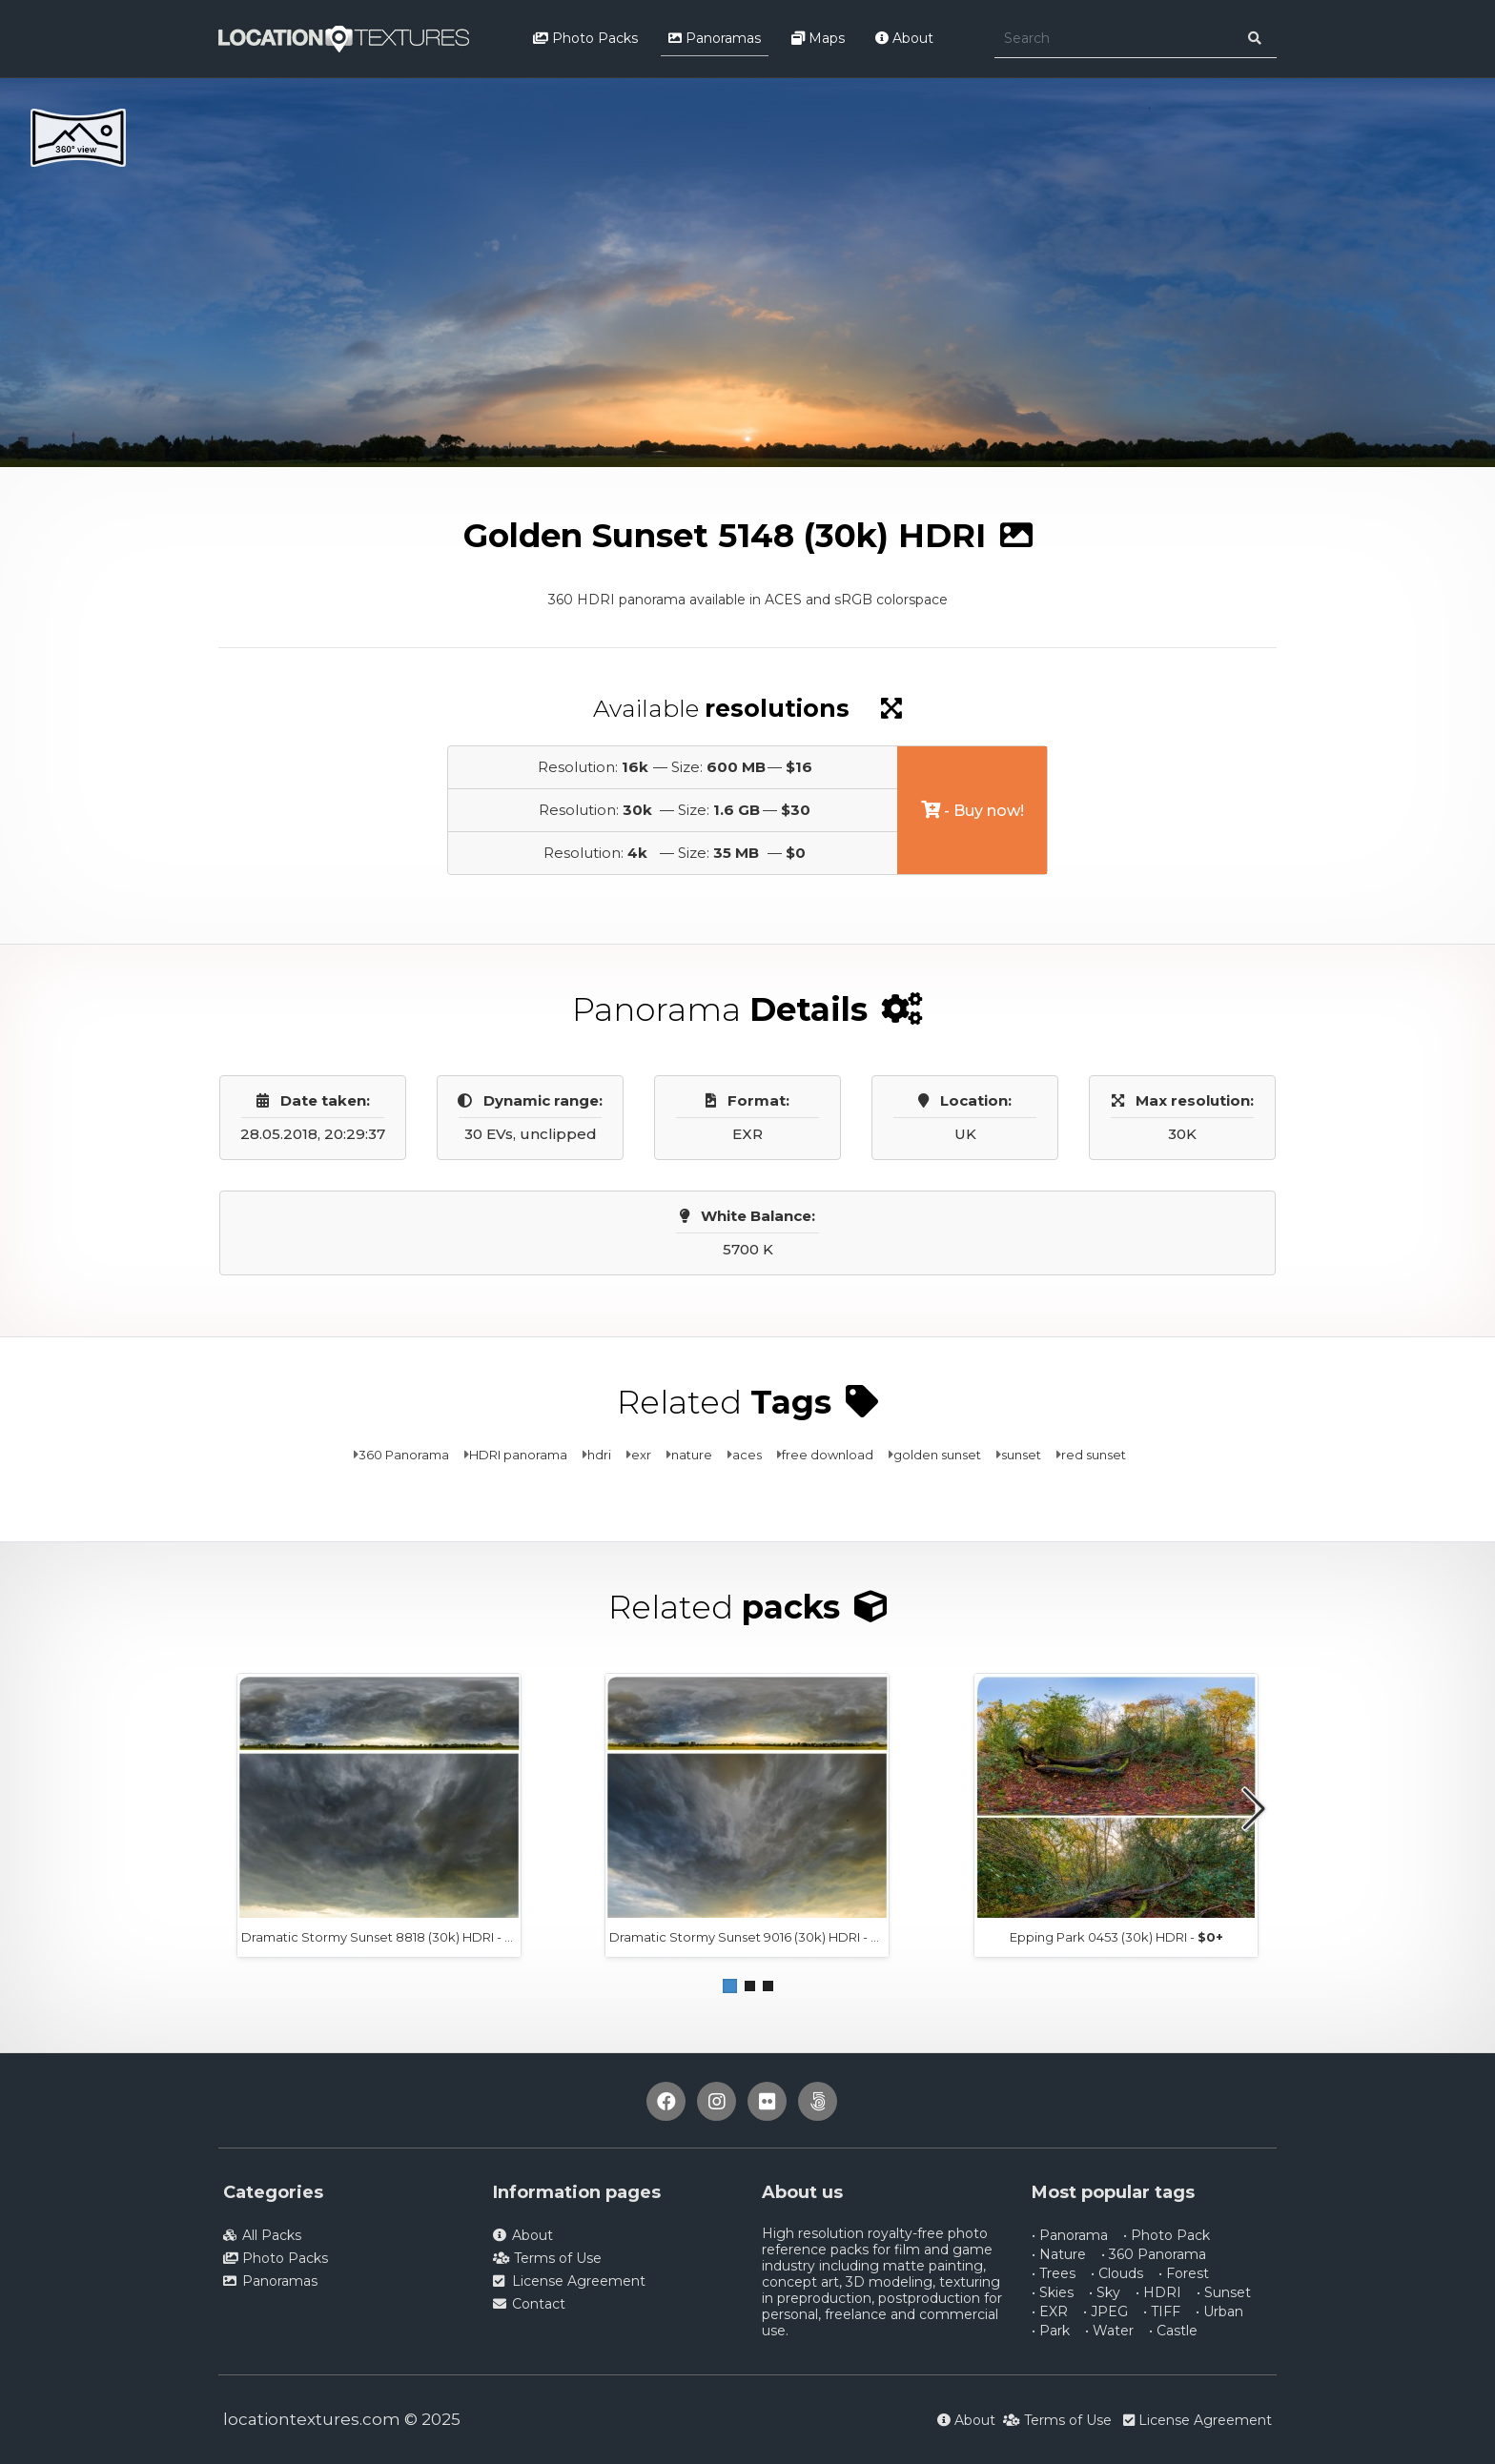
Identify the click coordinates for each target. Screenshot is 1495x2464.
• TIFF (1161, 2311)
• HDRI (1158, 2292)
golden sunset (937, 1454)
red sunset (1093, 1454)
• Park (1051, 2330)
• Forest (1183, 2273)
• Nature (1059, 2254)
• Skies (1053, 2292)
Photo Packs (585, 38)
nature (691, 1454)
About (904, 38)
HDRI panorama (518, 1454)
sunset (1021, 1454)
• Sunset (1224, 2292)
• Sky (1104, 2292)
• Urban (1219, 2311)
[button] (730, 1986)
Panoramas (714, 38)
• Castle (1173, 2330)
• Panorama (1070, 2235)
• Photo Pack (1166, 2235)
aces (747, 1454)
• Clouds (1117, 2273)
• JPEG (1105, 2311)
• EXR (1050, 2311)
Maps (818, 38)
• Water (1109, 2330)
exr (641, 1454)
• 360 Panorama (1153, 2254)
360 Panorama (403, 1454)
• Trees (1053, 2273)
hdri (599, 1454)
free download (827, 1454)
